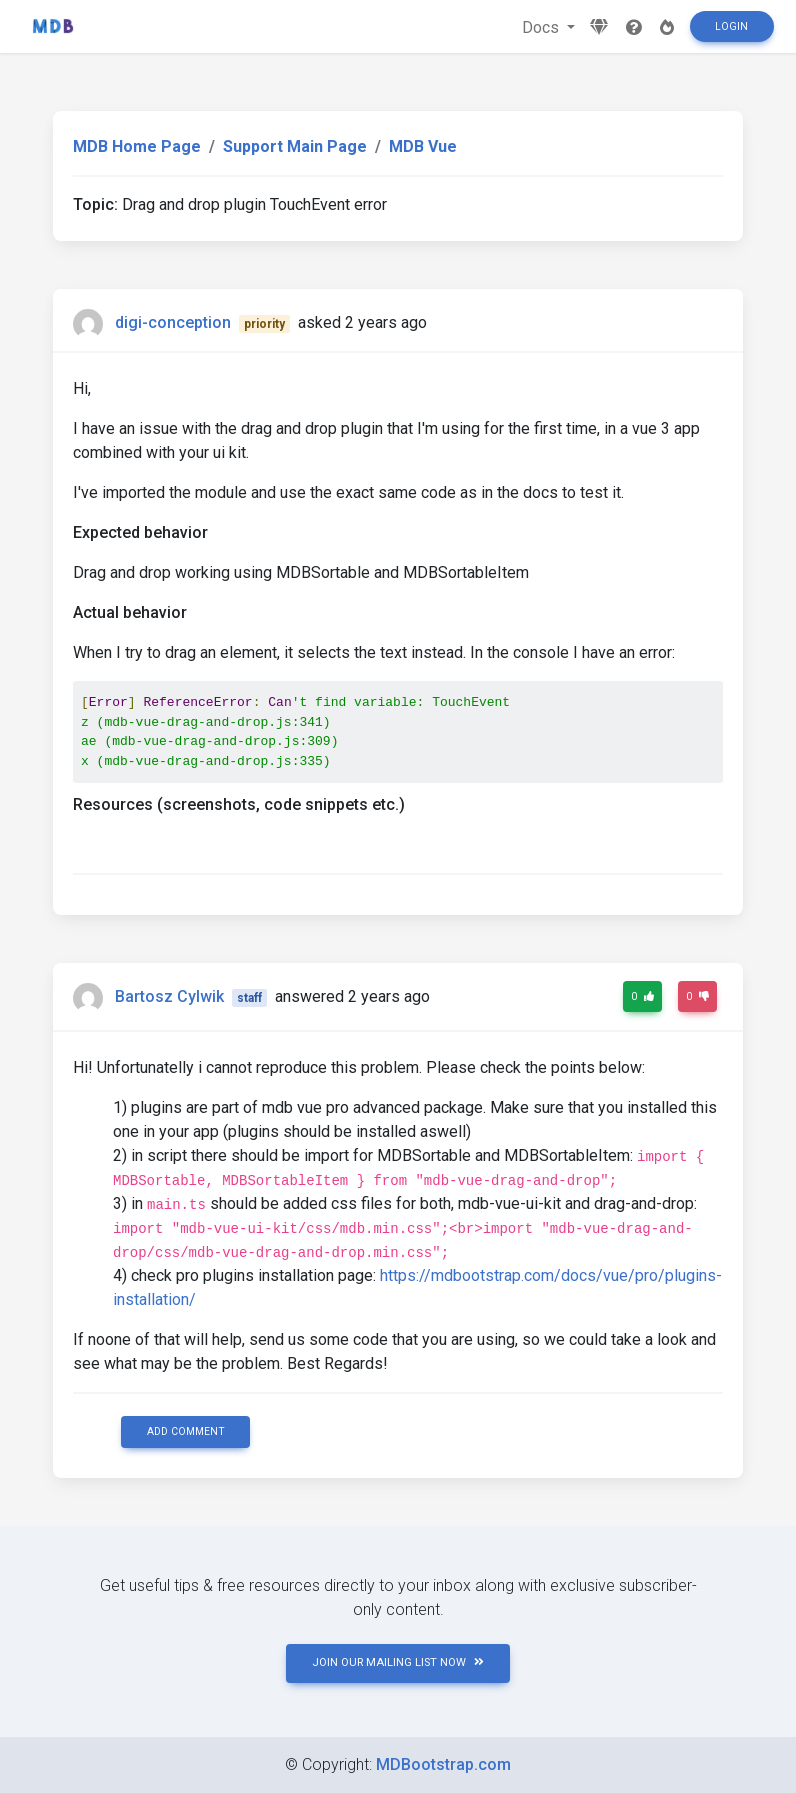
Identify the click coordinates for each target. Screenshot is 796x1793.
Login (731, 26)
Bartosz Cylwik (169, 996)
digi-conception (173, 322)
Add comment (186, 1431)
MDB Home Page (137, 146)
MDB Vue (423, 146)
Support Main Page (295, 146)
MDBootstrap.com (443, 1764)
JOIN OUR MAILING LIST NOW (398, 1662)
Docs (542, 27)
